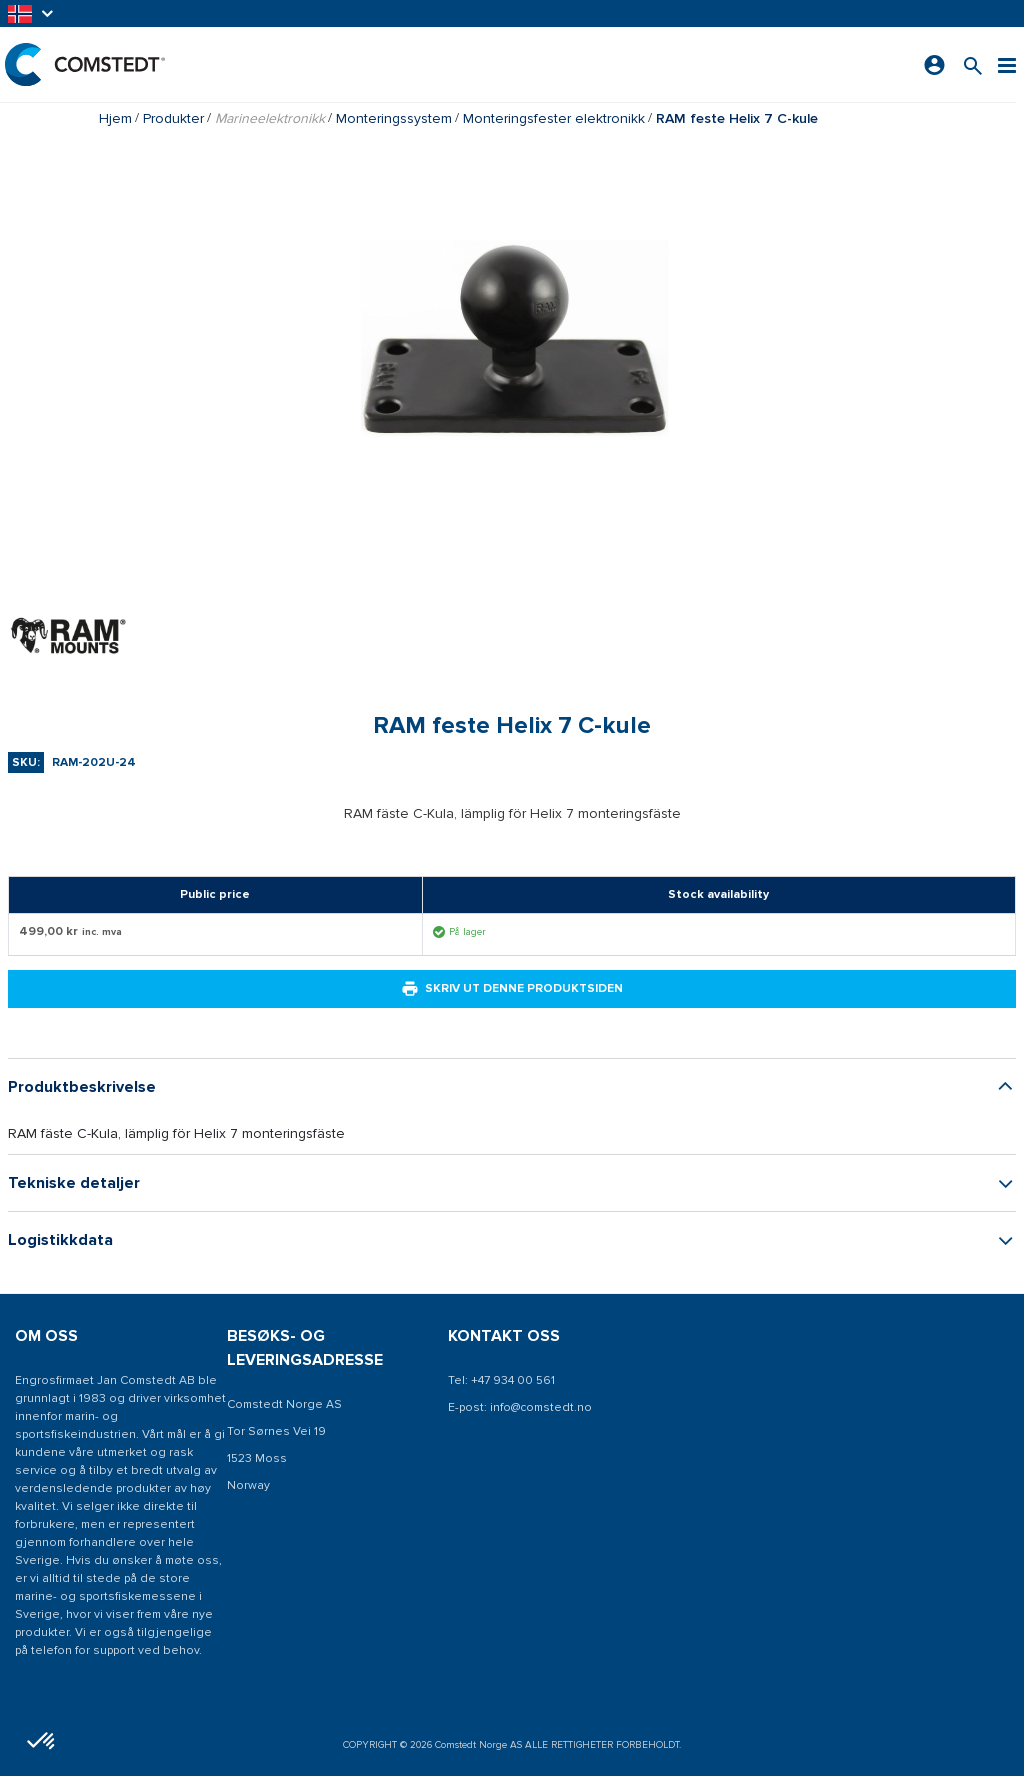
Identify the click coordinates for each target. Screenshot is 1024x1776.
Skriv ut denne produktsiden (512, 989)
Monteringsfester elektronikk (554, 118)
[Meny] (1007, 64)
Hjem (115, 118)
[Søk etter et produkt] (973, 64)
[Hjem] (85, 64)
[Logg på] (934, 65)
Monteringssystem (394, 118)
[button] (32, 13)
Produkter (173, 118)
